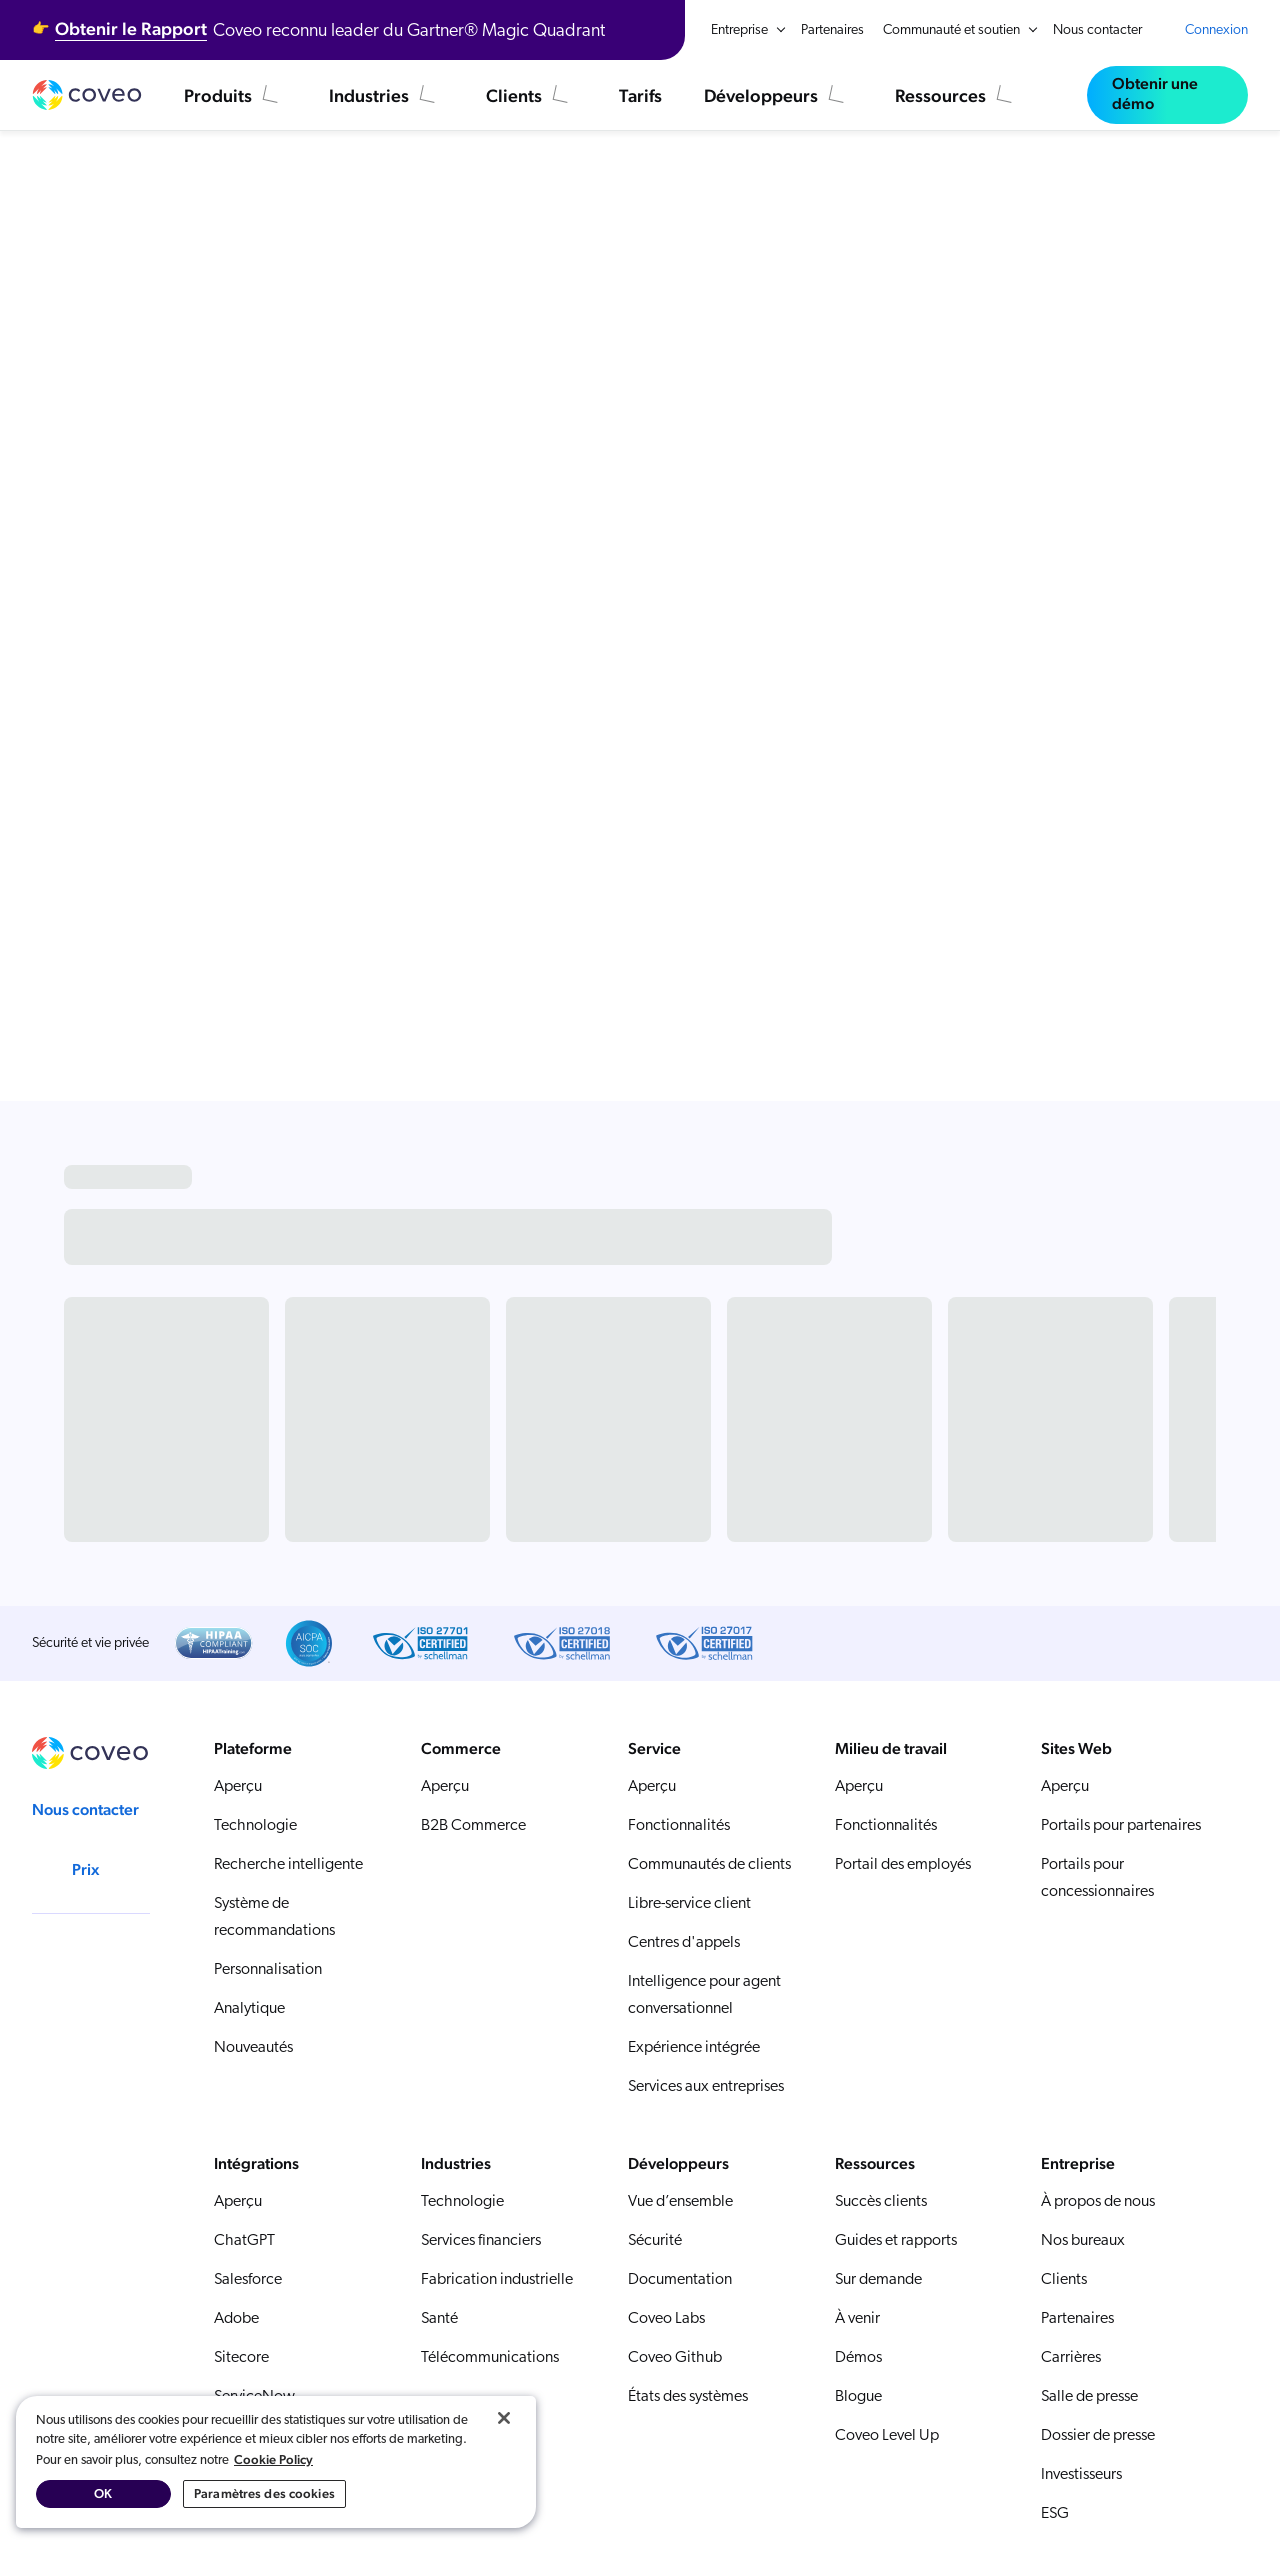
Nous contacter (1097, 30)
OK (103, 2493)
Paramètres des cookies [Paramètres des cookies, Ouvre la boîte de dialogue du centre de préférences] (264, 2493)
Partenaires (832, 30)
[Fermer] (504, 2418)
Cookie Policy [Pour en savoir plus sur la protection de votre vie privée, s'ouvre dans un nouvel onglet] (273, 2459)
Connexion (1216, 30)
